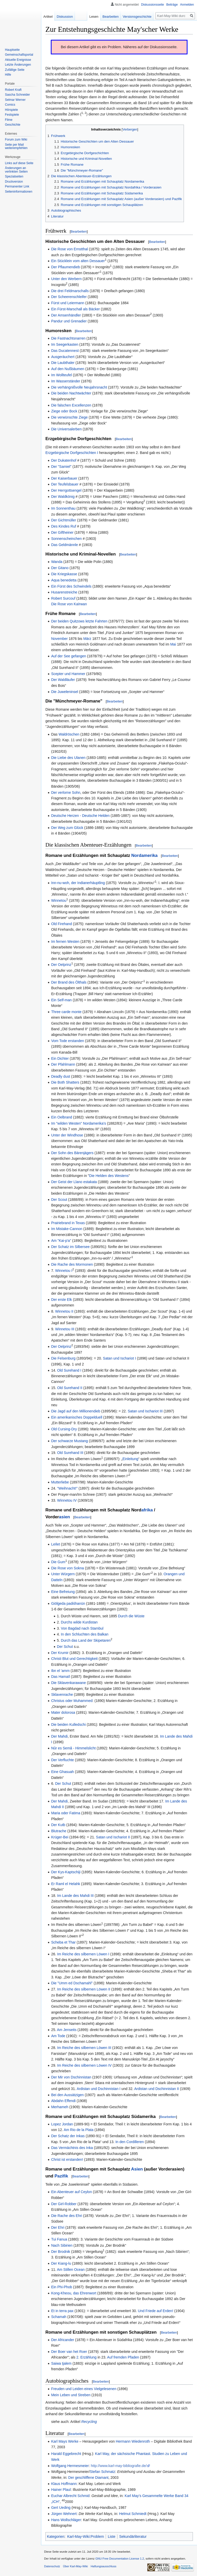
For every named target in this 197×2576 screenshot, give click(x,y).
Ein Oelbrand (61, 1117)
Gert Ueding (60, 2507)
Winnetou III (64, 1329)
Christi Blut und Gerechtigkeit (74, 1659)
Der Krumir (59, 1653)
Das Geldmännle (64, 545)
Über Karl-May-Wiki (75, 2566)
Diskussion (65, 16)
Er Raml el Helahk (65, 1884)
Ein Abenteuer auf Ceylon (71, 2192)
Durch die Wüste (131, 1616)
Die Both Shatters (65, 1082)
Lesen (93, 16)
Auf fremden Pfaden (123, 2357)
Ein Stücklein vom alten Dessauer (78, 261)
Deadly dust (60, 1076)
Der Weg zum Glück (67, 828)
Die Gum (58, 1562)
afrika (147, 1510)
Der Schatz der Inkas (68, 2136)
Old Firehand (61, 924)
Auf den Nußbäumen (67, 369)
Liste (111, 2536)
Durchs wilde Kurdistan (79, 1622)
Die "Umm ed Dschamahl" (72, 1983)
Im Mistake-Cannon (66, 1229)
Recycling (89, 2422)
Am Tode (58, 2036)
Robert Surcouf (63, 598)
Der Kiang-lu (61, 2263)
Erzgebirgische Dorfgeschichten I (71, 453)
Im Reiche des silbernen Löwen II (83, 1989)
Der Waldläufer (63, 680)
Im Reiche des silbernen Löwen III (84, 2048)
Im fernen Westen (65, 941)
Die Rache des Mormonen (72, 1264)
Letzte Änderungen (18, 64)
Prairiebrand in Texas (68, 1223)
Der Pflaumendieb (65, 267)
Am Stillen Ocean (71, 2269)
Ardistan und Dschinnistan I (98, 2089)
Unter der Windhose (67, 1135)
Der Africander (62, 2340)
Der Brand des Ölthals (68, 982)
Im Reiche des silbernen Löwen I (83, 1954)
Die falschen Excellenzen (71, 405)
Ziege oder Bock (64, 411)
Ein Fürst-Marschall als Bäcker (75, 309)
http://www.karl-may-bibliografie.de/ (119, 2466)
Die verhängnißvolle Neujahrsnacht (79, 387)
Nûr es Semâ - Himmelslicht (73, 1748)
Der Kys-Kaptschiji (65, 1872)
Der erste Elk (61, 1299)
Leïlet (55, 1544)
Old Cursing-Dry (64, 1429)
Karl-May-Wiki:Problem (85, 2536)
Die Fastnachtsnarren (68, 338)
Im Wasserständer (65, 381)
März (87, 639)
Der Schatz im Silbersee (70, 1247)
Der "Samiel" (61, 466)
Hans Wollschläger (66, 2520)
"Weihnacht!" (67, 1488)
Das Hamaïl (60, 1677)
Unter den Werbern (66, 279)
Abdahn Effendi (63, 2101)
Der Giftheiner (62, 532)
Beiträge (172, 4)
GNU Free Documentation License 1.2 (119, 2558)
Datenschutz (52, 2566)
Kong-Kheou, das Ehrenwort (73, 2293)
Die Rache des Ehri (66, 2216)
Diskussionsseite (152, 4)
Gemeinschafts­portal (19, 54)
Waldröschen (68, 734)
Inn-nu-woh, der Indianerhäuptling (78, 883)
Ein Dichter (59, 1058)
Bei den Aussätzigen (67, 2095)
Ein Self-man (61, 1000)
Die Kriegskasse (64, 574)
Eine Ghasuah (62, 1772)
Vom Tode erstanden (67, 1041)
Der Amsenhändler (66, 315)
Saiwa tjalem (61, 2363)
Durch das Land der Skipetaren (86, 1640)
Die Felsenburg (63, 1358)
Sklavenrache (62, 1694)
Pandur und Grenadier (69, 321)
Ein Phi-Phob (61, 2287)
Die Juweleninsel (64, 692)
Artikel (48, 16)
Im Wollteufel (61, 375)
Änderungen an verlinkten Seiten (16, 169)
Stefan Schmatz (102, 2472)
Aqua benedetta (63, 580)
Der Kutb (58, 1825)
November (59, 639)
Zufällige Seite (14, 70)
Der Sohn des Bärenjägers (72, 1153)
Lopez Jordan (62, 2124)
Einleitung (130, 1459)
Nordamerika (144, 855)
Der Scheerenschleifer (69, 297)
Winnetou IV (67, 1500)
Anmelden (187, 4)
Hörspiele (11, 110)
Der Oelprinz (61, 965)
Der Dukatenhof (63, 460)
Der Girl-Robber (63, 2204)
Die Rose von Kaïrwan (69, 604)
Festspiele (12, 114)
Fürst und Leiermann (67, 303)
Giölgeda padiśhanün (68, 1603)
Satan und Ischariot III (145, 1411)
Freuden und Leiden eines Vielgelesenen (83, 2389)
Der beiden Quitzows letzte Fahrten (79, 621)
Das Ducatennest (64, 351)
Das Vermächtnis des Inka (72, 2148)
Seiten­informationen (18, 191)
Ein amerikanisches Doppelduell (76, 1417)
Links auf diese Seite (19, 163)
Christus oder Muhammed (71, 1701)
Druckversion (14, 181)
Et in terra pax (62, 2311)
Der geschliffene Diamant (88, 2477)
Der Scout (59, 1199)
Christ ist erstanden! (67, 2159)
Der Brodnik (60, 2252)
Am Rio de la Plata (78, 2130)
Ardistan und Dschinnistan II (156, 2089)
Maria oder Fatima (65, 1813)
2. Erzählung (86, 2357)
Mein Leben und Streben (70, 2395)
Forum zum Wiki (16, 139)
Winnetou (58, 900)
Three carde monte (66, 1012)
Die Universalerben (66, 429)
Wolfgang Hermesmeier (70, 2466)
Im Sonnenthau (63, 508)
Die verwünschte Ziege (69, 417)
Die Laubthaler (62, 363)
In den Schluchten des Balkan (84, 1634)
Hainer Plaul (61, 2490)
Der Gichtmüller (63, 520)
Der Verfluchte (62, 1760)
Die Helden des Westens (109, 1176)
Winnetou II (64, 1311)
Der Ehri (57, 2227)
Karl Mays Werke (64, 2441)
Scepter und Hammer (68, 674)
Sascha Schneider (17, 94)
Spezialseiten (14, 176)
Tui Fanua (59, 2239)
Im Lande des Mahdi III (75, 1896)
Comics (10, 104)
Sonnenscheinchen (66, 539)
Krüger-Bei (59, 1837)
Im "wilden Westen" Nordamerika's (78, 1123)
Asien (137, 2169)
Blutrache (58, 1831)
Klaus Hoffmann (63, 2484)
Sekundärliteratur (133, 2536)
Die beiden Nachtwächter (71, 393)
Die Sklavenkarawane (68, 1683)
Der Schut (65, 1646)
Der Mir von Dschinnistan (71, 2077)
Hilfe (8, 74)
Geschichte (12, 124)
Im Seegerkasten (64, 344)
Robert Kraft (13, 90)
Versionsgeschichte (137, 16)
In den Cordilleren (129, 2142)
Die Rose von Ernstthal (69, 249)
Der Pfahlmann (63, 1064)
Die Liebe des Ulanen (68, 758)
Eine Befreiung (63, 1592)
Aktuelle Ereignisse (18, 60)
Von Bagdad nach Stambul (82, 1628)
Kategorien (55, 2536)
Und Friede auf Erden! (155, 2311)
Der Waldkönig (62, 496)
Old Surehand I (69, 1370)
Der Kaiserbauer (64, 478)
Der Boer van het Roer (69, 2352)
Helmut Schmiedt (132, 2514)
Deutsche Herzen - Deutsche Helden (80, 816)
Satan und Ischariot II (113, 1837)
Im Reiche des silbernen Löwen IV (84, 2065)
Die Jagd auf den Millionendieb (75, 1411)
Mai (173, 644)
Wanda (56, 562)
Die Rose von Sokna (67, 1568)
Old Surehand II (69, 1388)
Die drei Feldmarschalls (69, 291)
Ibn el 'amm (60, 1671)
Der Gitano (59, 568)
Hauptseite (12, 50)
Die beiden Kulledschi (68, 1724)
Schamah (58, 2317)
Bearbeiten (79, 231)
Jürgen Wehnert (63, 2514)
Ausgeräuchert (62, 357)
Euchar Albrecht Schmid (70, 2496)
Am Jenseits (66, 2030)
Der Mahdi (59, 1736)
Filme (8, 120)
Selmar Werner (15, 100)
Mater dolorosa (63, 1712)
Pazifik (61, 2176)
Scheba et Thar (63, 1942)
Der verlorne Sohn (65, 792)
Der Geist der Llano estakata (74, 1182)
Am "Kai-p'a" (61, 1241)
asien (64, 1516)
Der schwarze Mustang (69, 1441)
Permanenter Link (17, 186)
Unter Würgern (63, 1574)
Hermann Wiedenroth (133, 2441)
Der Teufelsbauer (64, 484)
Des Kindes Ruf (63, 526)
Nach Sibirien (61, 2245)
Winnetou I (63, 1271)
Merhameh (59, 2107)
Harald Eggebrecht (66, 2454)
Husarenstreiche (64, 592)
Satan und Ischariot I (119, 1358)
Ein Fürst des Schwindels (71, 586)
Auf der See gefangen (68, 656)
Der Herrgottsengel (66, 490)
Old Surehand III (70, 1453)
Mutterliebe (60, 1482)
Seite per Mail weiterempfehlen (16, 146)
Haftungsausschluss (103, 2566)
